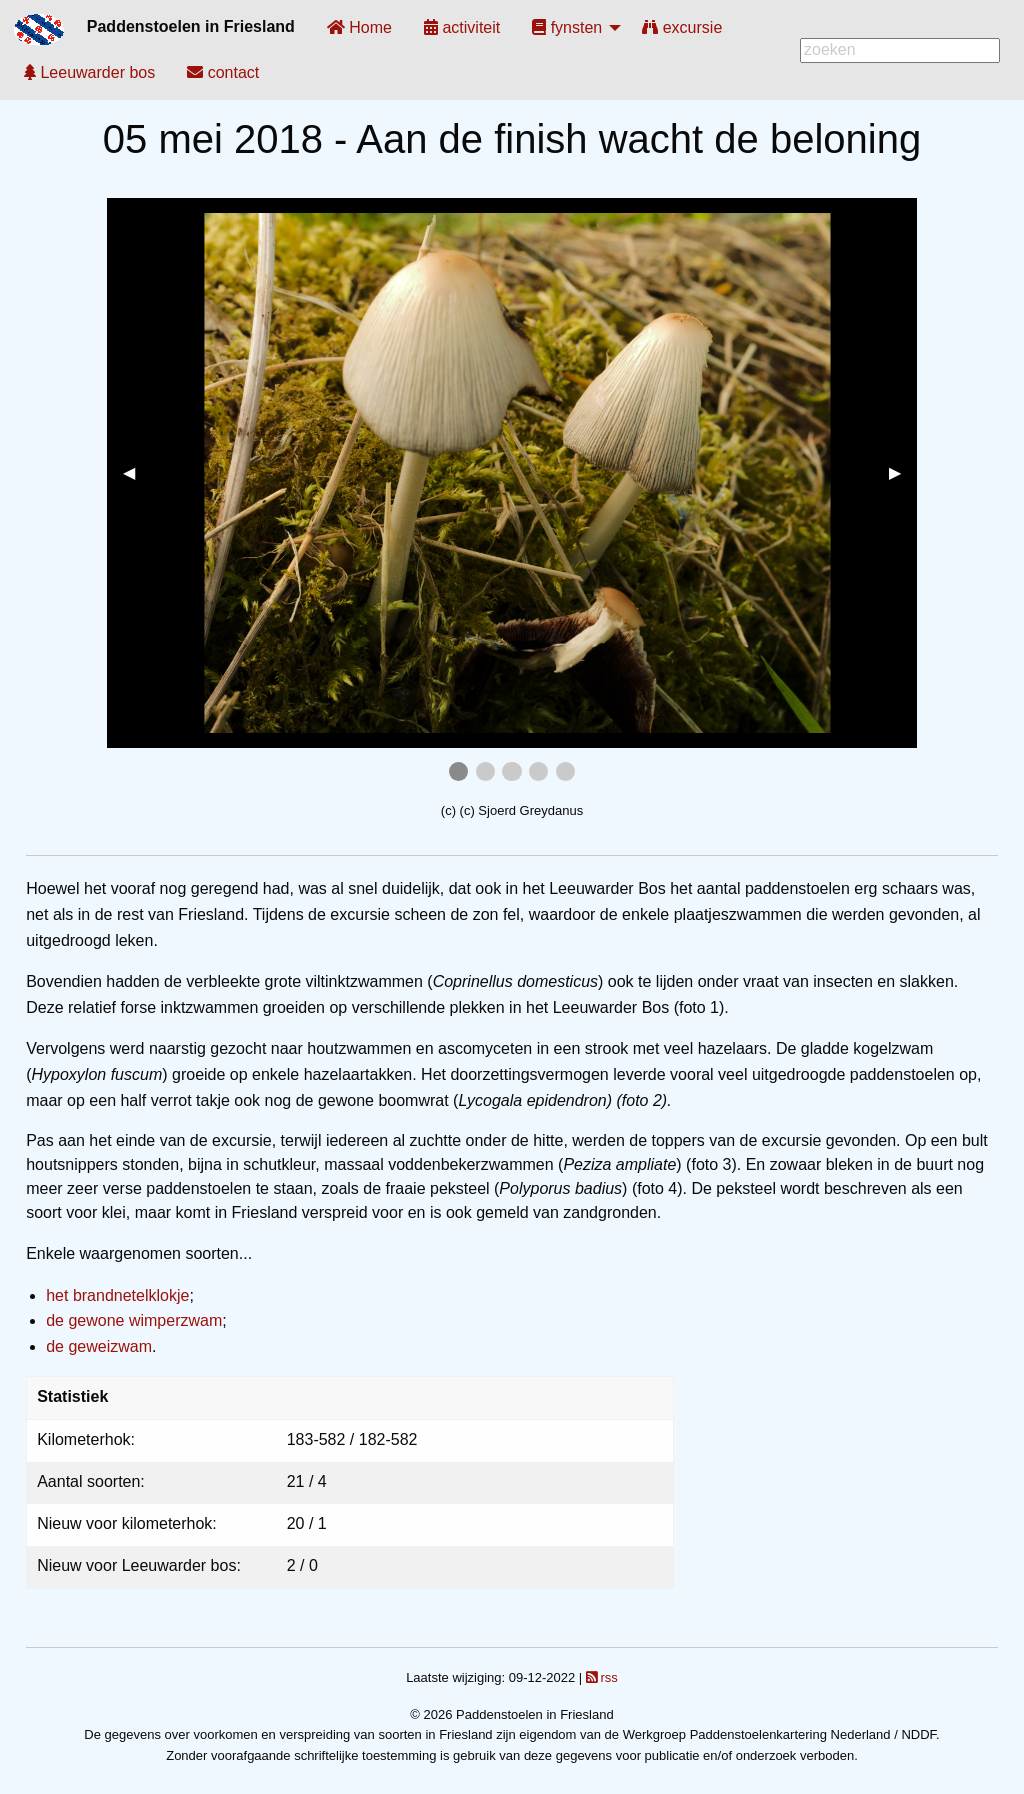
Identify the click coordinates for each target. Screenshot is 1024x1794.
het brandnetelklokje (117, 1295)
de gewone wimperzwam (134, 1320)
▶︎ (903, 472)
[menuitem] (359, 27)
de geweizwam (99, 1346)
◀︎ (137, 472)
